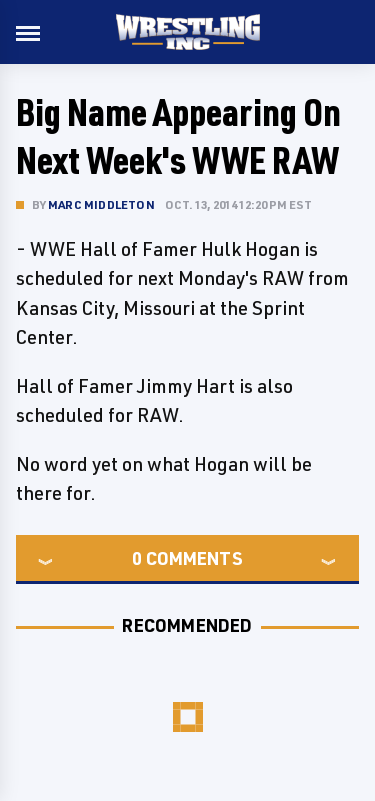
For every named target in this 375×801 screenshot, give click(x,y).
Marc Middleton (101, 204)
